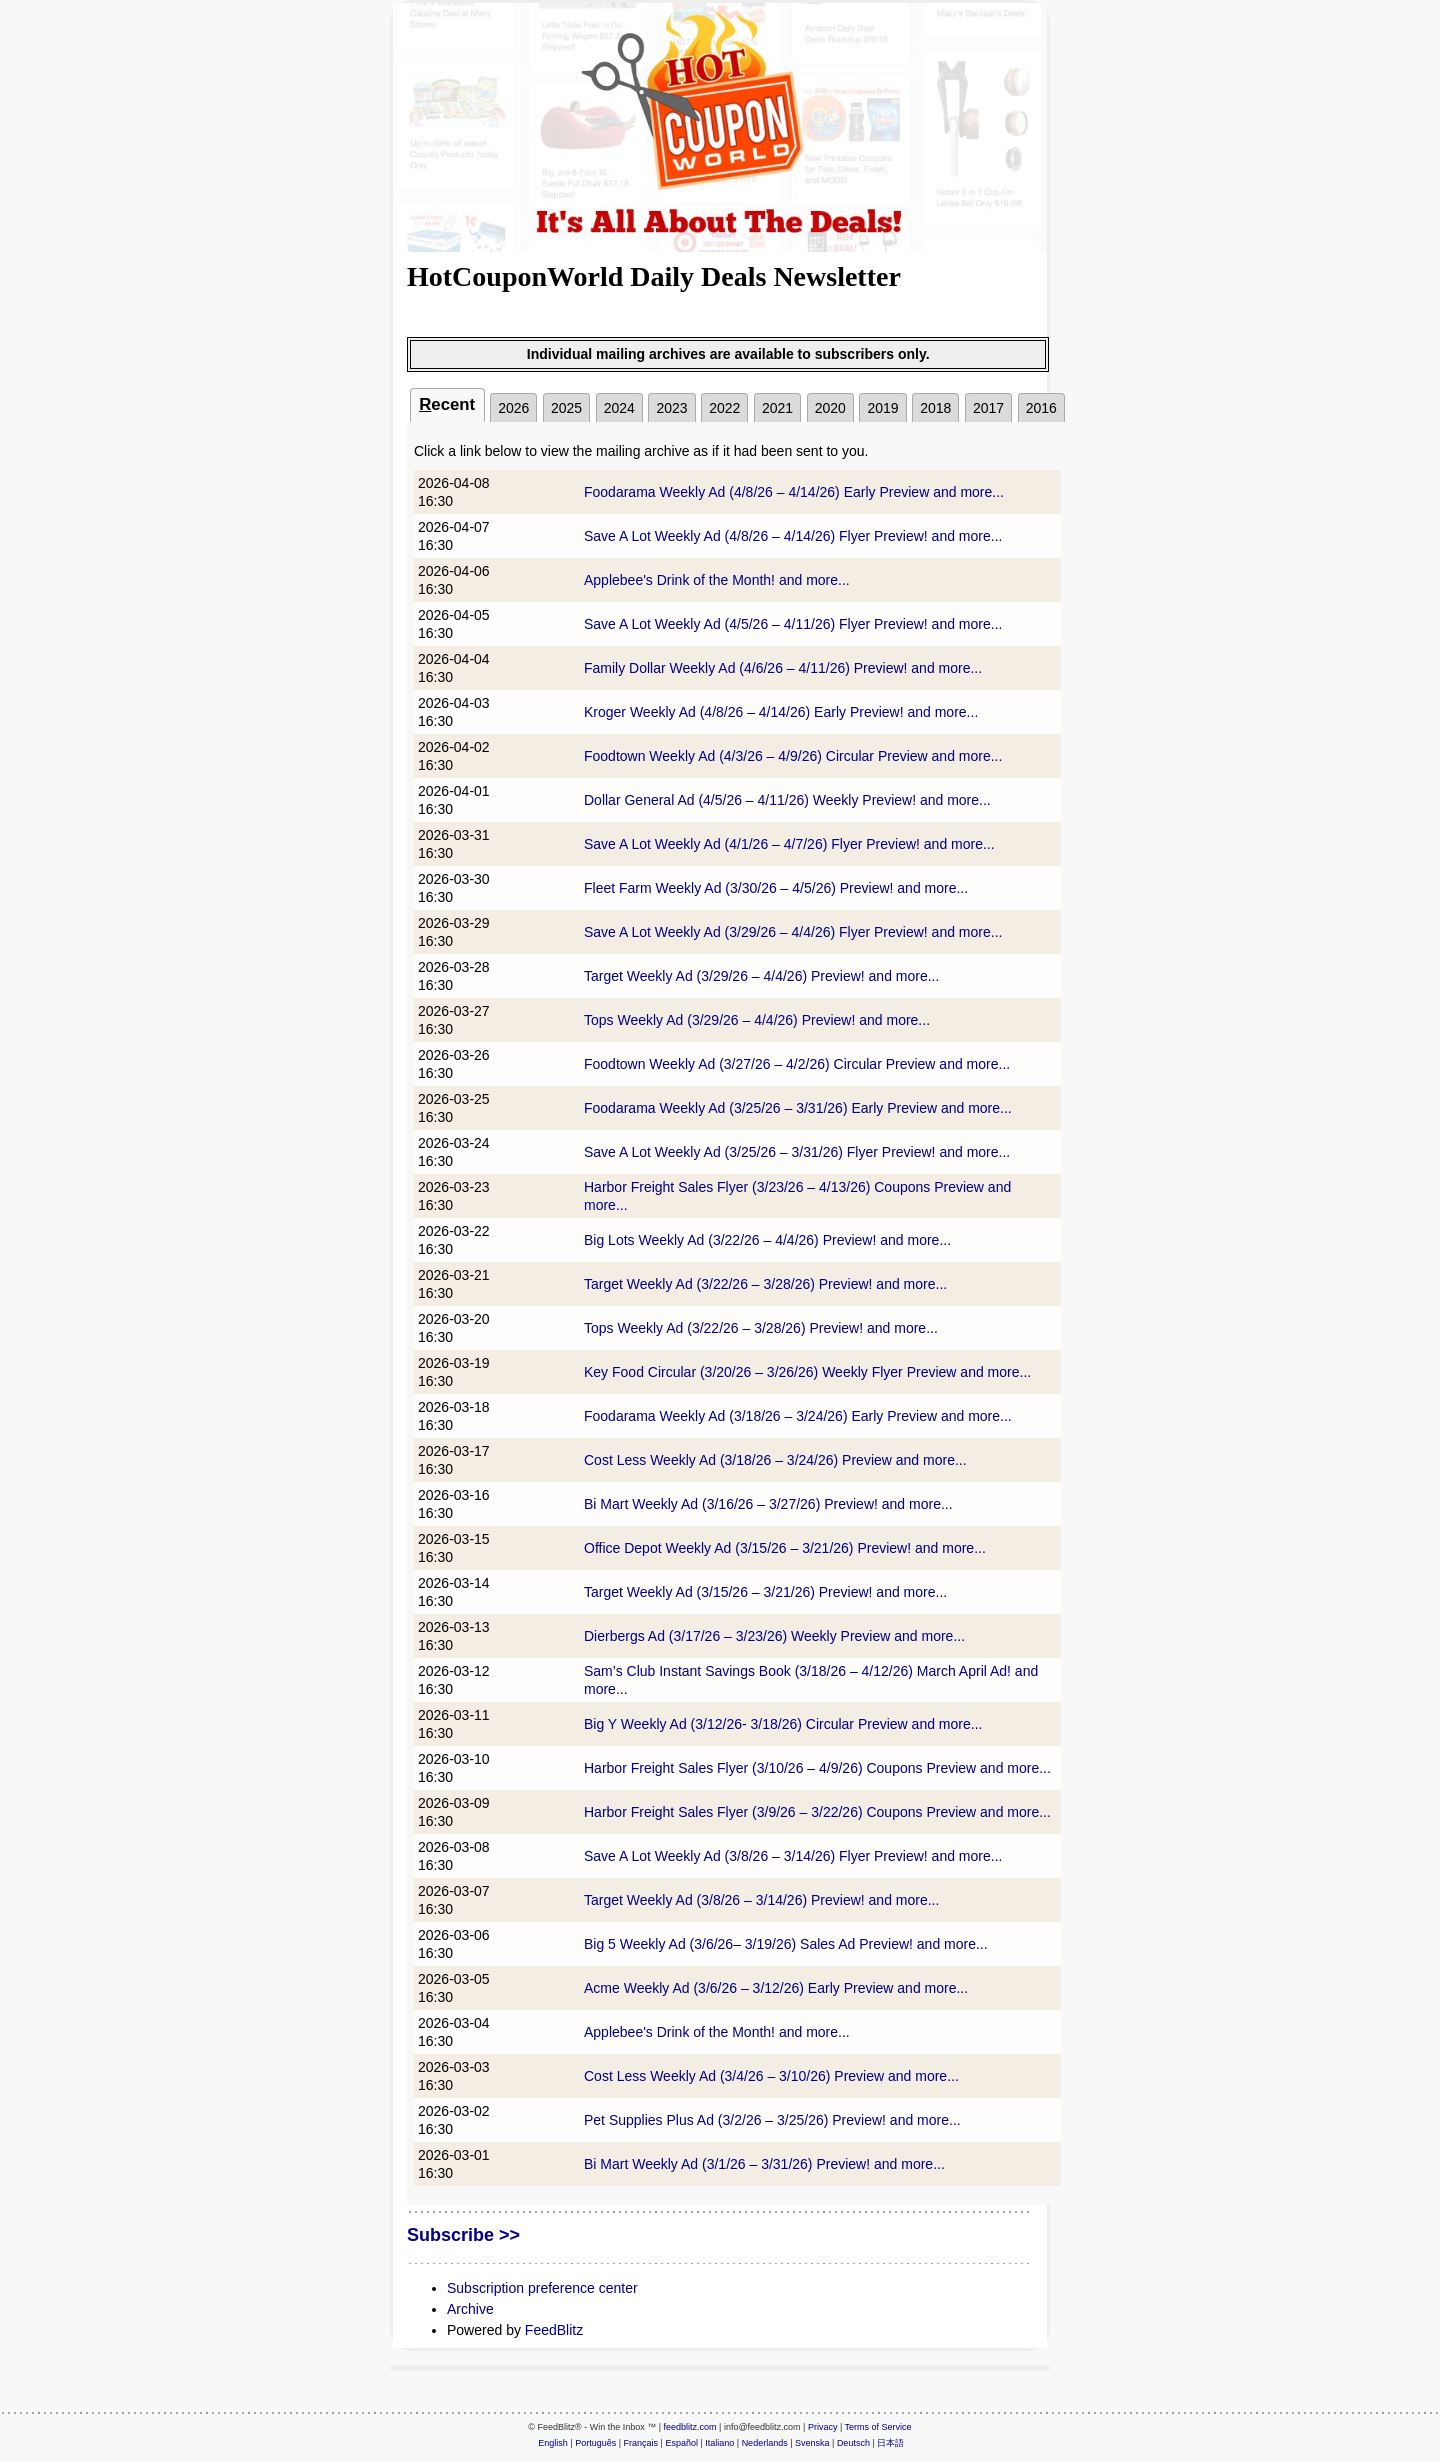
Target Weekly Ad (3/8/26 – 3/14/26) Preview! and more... (761, 1900)
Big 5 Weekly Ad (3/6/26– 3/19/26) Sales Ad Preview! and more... (786, 1944)
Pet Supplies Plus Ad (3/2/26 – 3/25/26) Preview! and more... (772, 2120)
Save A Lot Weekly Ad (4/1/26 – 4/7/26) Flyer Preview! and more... (789, 844)
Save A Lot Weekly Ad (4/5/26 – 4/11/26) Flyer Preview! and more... (793, 624)
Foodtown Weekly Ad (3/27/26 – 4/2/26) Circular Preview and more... (797, 1064)
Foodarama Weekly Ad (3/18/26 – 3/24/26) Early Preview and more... (798, 1416)
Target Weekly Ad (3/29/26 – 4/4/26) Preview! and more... (761, 976)
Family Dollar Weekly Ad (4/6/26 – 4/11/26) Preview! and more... (783, 668)
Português (595, 2443)
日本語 (890, 2443)
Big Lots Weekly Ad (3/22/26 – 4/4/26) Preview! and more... (767, 1240)
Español (681, 2443)
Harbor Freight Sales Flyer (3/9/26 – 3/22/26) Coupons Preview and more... (817, 1812)
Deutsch (853, 2443)
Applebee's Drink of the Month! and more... (717, 580)
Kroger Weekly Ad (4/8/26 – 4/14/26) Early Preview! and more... (781, 712)
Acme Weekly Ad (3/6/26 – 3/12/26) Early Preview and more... (776, 1988)
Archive (470, 2309)
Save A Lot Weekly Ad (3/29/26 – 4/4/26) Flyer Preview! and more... (793, 932)
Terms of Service (878, 2427)
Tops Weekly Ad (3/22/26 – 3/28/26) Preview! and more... (761, 1328)
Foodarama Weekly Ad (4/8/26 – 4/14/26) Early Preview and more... (794, 492)
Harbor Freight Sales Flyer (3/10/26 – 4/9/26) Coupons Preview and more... (817, 1768)
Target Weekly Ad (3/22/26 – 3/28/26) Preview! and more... (765, 1284)
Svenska (812, 2443)
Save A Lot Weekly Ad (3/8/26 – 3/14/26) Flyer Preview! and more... (793, 1856)
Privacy (823, 2427)
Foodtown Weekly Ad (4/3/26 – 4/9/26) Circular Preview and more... (793, 756)
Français (641, 2443)
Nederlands (765, 2443)
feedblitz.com (690, 2427)
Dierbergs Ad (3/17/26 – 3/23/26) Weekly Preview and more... (774, 1636)
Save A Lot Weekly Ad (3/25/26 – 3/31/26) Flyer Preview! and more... (797, 1152)
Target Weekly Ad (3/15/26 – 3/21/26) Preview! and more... (765, 1592)
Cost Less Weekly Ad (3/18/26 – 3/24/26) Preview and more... (775, 1460)
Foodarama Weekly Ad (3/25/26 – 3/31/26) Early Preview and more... (798, 1108)
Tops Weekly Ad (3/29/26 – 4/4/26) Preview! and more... (757, 1020)
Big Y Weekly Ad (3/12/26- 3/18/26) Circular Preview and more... (783, 1724)
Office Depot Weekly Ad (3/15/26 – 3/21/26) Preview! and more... (785, 1548)
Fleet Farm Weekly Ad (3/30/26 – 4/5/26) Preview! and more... (776, 888)
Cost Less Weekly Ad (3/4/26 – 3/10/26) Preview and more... (771, 2076)
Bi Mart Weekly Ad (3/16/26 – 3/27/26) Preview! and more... (768, 1504)
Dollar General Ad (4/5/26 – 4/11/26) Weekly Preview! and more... (787, 800)
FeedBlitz (554, 2330)
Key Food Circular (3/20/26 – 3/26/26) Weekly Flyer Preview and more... (807, 1372)
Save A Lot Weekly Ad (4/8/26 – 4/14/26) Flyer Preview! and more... (793, 536)
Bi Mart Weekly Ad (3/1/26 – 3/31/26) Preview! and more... (764, 2164)
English (553, 2443)
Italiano (719, 2443)
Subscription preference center (542, 2288)
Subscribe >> (463, 2235)
